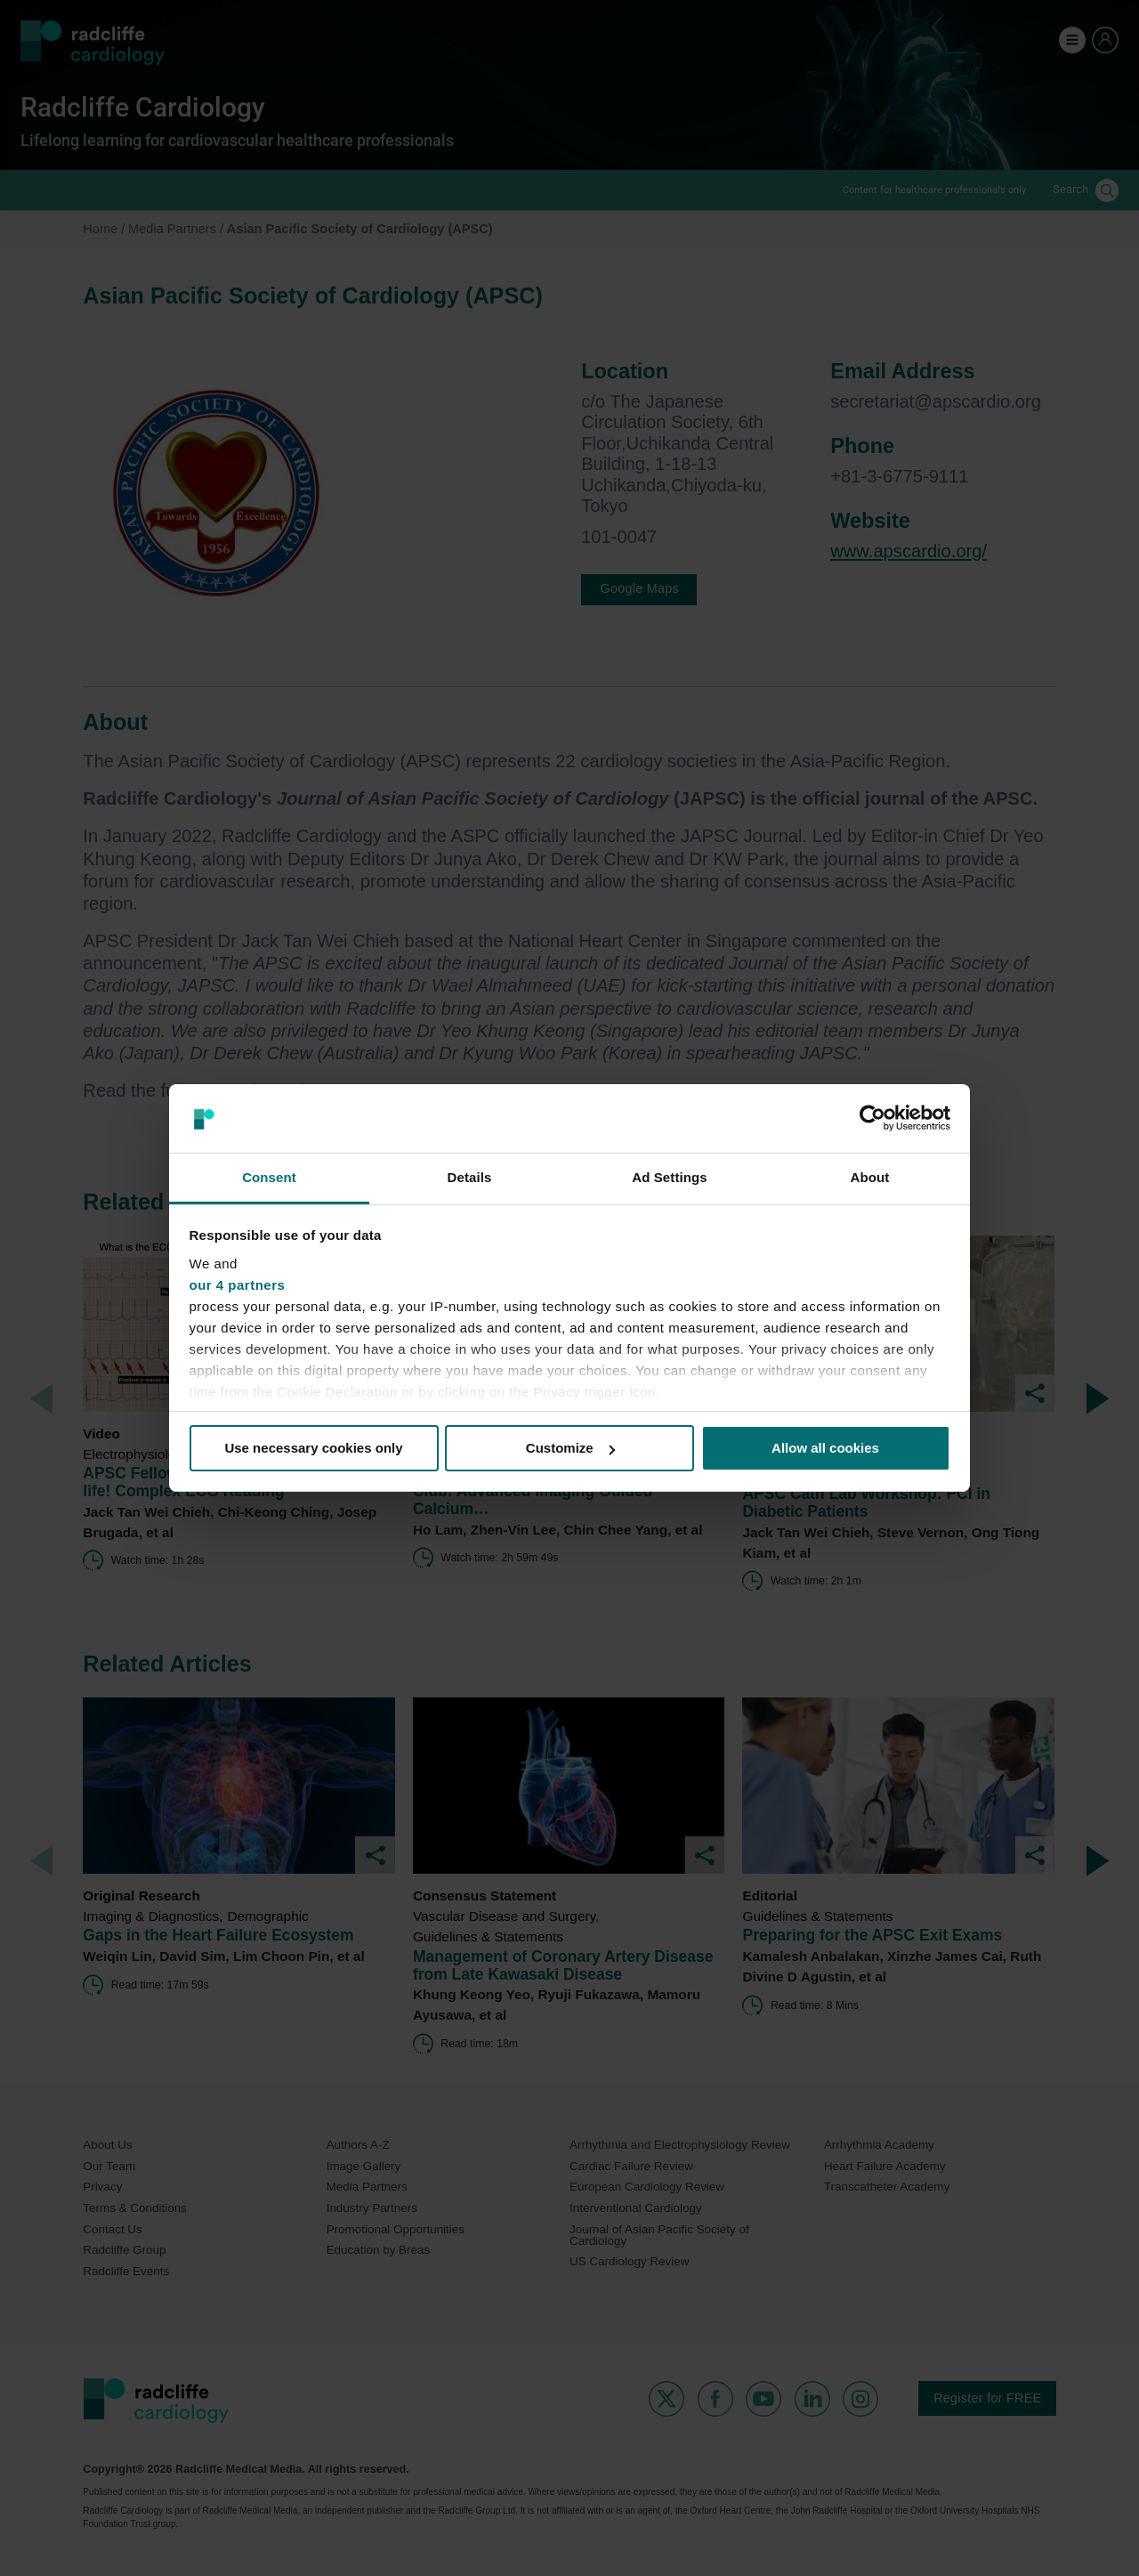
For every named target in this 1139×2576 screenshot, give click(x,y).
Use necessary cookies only (313, 1447)
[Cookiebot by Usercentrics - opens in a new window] (872, 1118)
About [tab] (870, 1177)
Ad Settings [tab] (669, 1177)
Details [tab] (470, 1177)
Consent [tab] (269, 1177)
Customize (570, 1447)
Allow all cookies (825, 1447)
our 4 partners (238, 1284)
